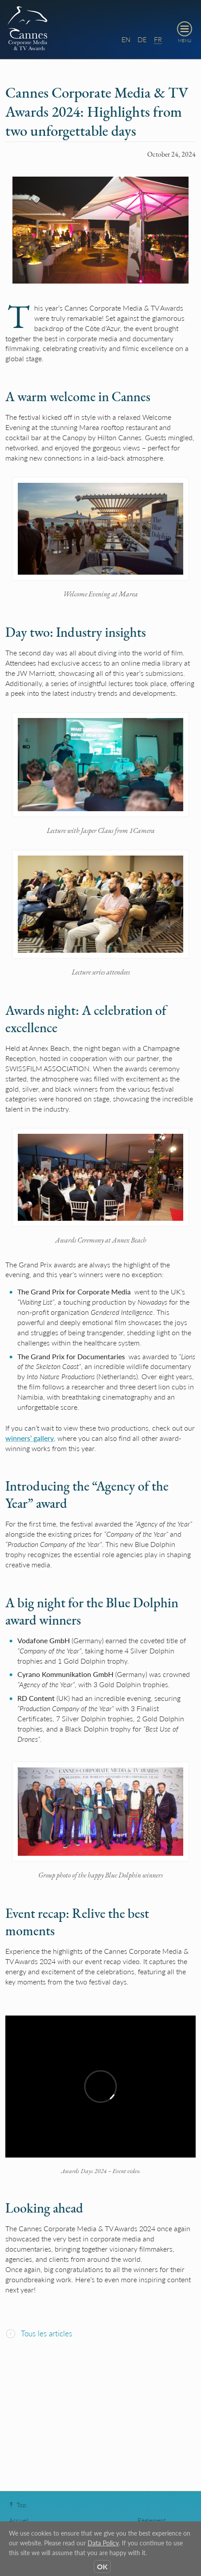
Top (17, 2505)
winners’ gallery (29, 1438)
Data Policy (103, 2543)
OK (102, 2566)
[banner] (100, 29)
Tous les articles (38, 2333)
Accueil (18, 2520)
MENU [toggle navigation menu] (185, 40)
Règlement (151, 2520)
